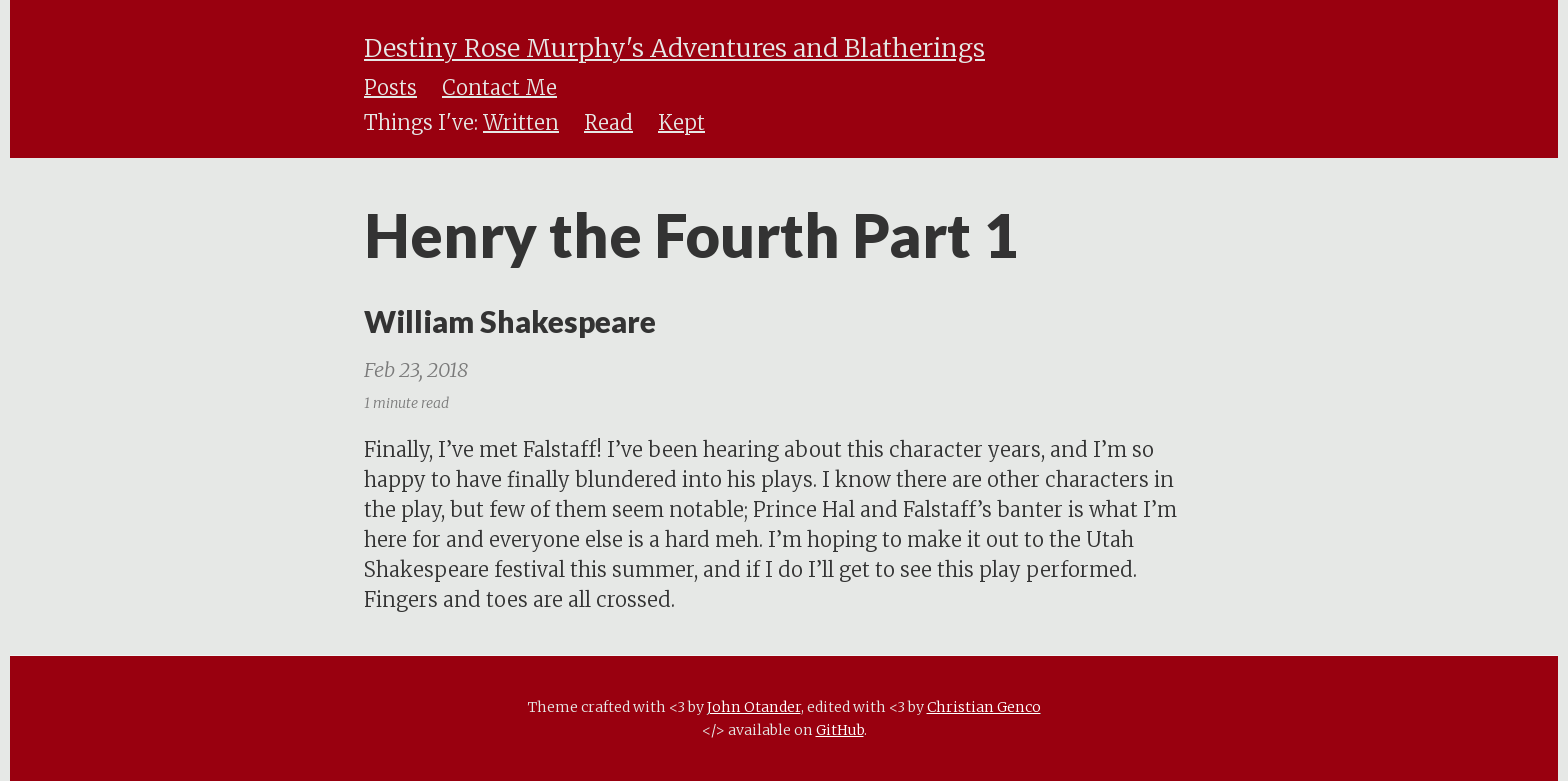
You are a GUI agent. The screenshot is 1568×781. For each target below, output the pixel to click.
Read (608, 122)
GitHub (840, 730)
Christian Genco (984, 707)
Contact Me (499, 87)
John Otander (754, 707)
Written (521, 122)
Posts (390, 87)
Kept (681, 122)
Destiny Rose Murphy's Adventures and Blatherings (674, 48)
